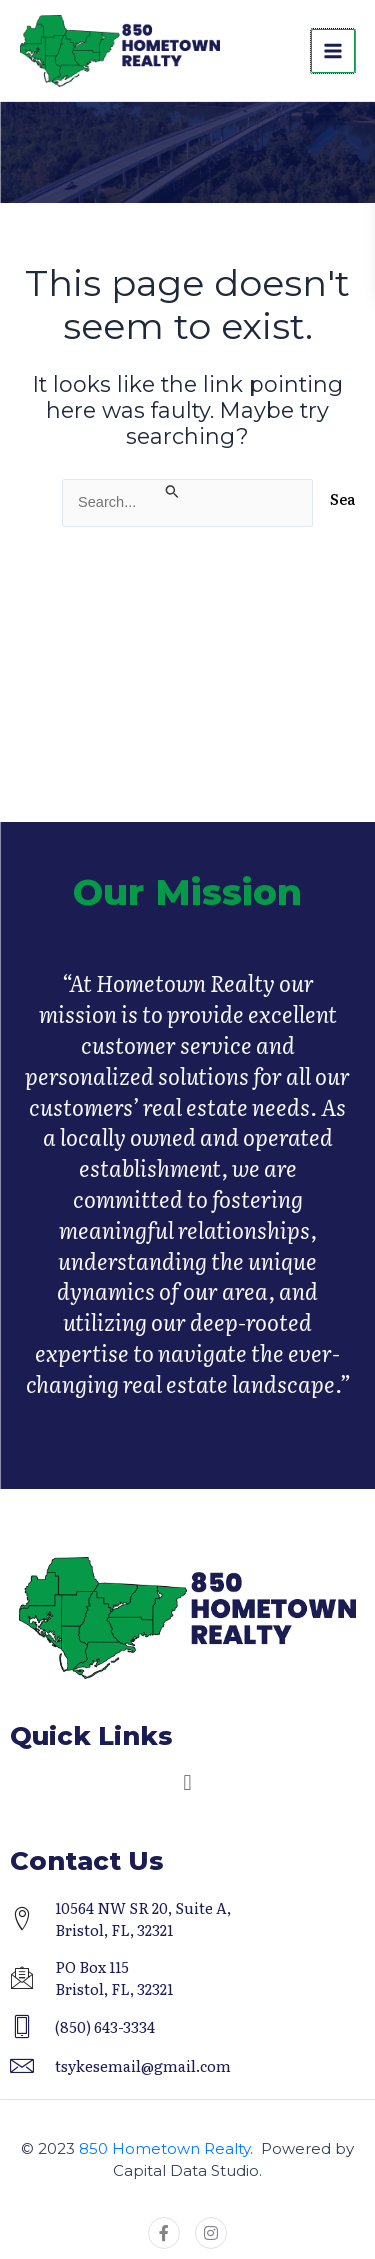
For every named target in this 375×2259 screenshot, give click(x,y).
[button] (187, 1783)
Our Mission (187, 912)
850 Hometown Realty (164, 2148)
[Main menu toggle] (333, 51)
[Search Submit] (172, 490)
